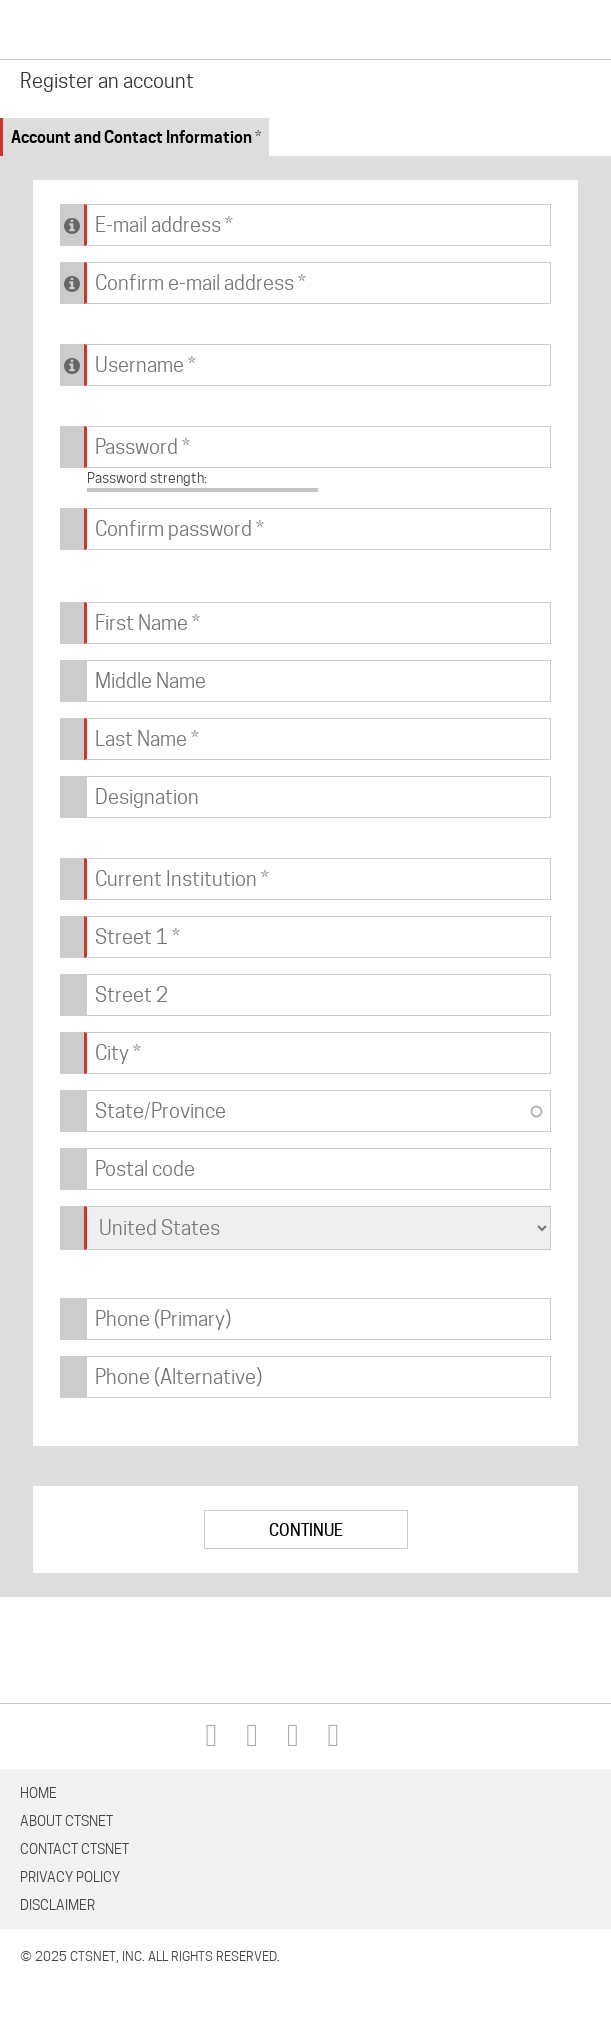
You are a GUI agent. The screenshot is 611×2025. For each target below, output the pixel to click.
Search (532, 31)
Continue (306, 1530)
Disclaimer (57, 1905)
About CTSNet (66, 1821)
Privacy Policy (70, 1877)
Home (38, 1793)
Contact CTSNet (74, 1849)
